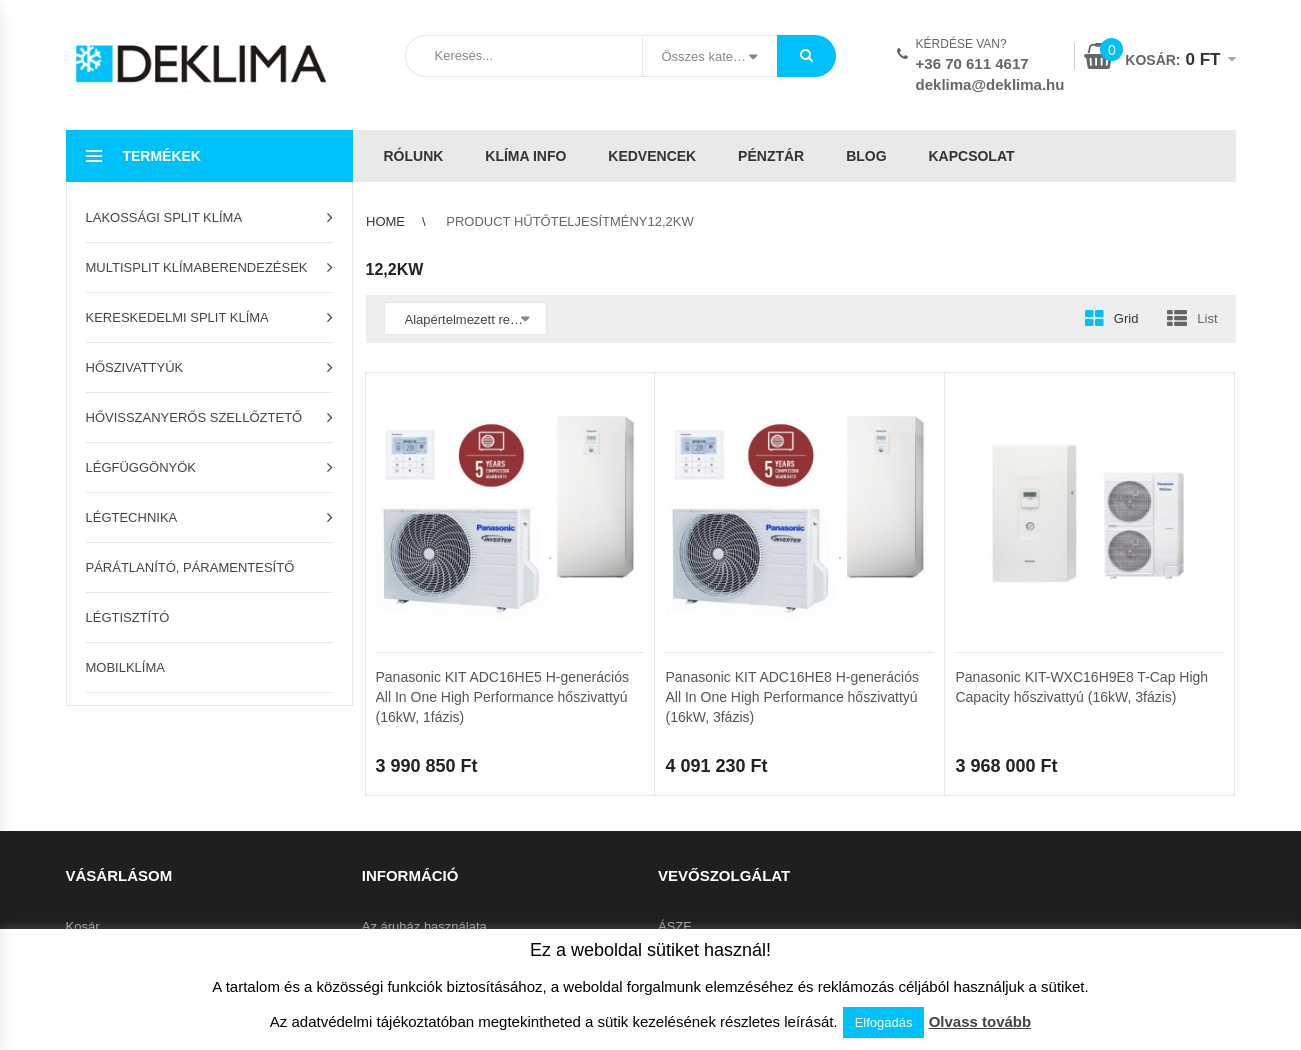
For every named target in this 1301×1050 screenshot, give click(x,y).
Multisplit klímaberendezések (197, 267)
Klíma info (525, 156)
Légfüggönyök (141, 467)
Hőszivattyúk (135, 367)
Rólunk (414, 156)
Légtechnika (132, 517)
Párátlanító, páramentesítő (190, 567)
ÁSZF (674, 926)
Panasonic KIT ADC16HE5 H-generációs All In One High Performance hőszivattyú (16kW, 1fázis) (502, 697)
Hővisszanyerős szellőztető (194, 417)
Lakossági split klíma (164, 217)
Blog (866, 156)
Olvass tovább (980, 1021)
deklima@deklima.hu (990, 84)
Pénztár (771, 156)
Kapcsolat (971, 156)
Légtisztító (128, 617)
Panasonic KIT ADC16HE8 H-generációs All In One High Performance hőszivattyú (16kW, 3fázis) (791, 697)
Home (385, 221)
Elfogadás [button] (884, 1022)
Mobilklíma (125, 667)
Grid (1126, 318)
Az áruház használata (424, 926)
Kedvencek (652, 156)
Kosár (83, 926)
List (1207, 318)
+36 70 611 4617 (972, 63)
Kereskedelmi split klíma (177, 317)
